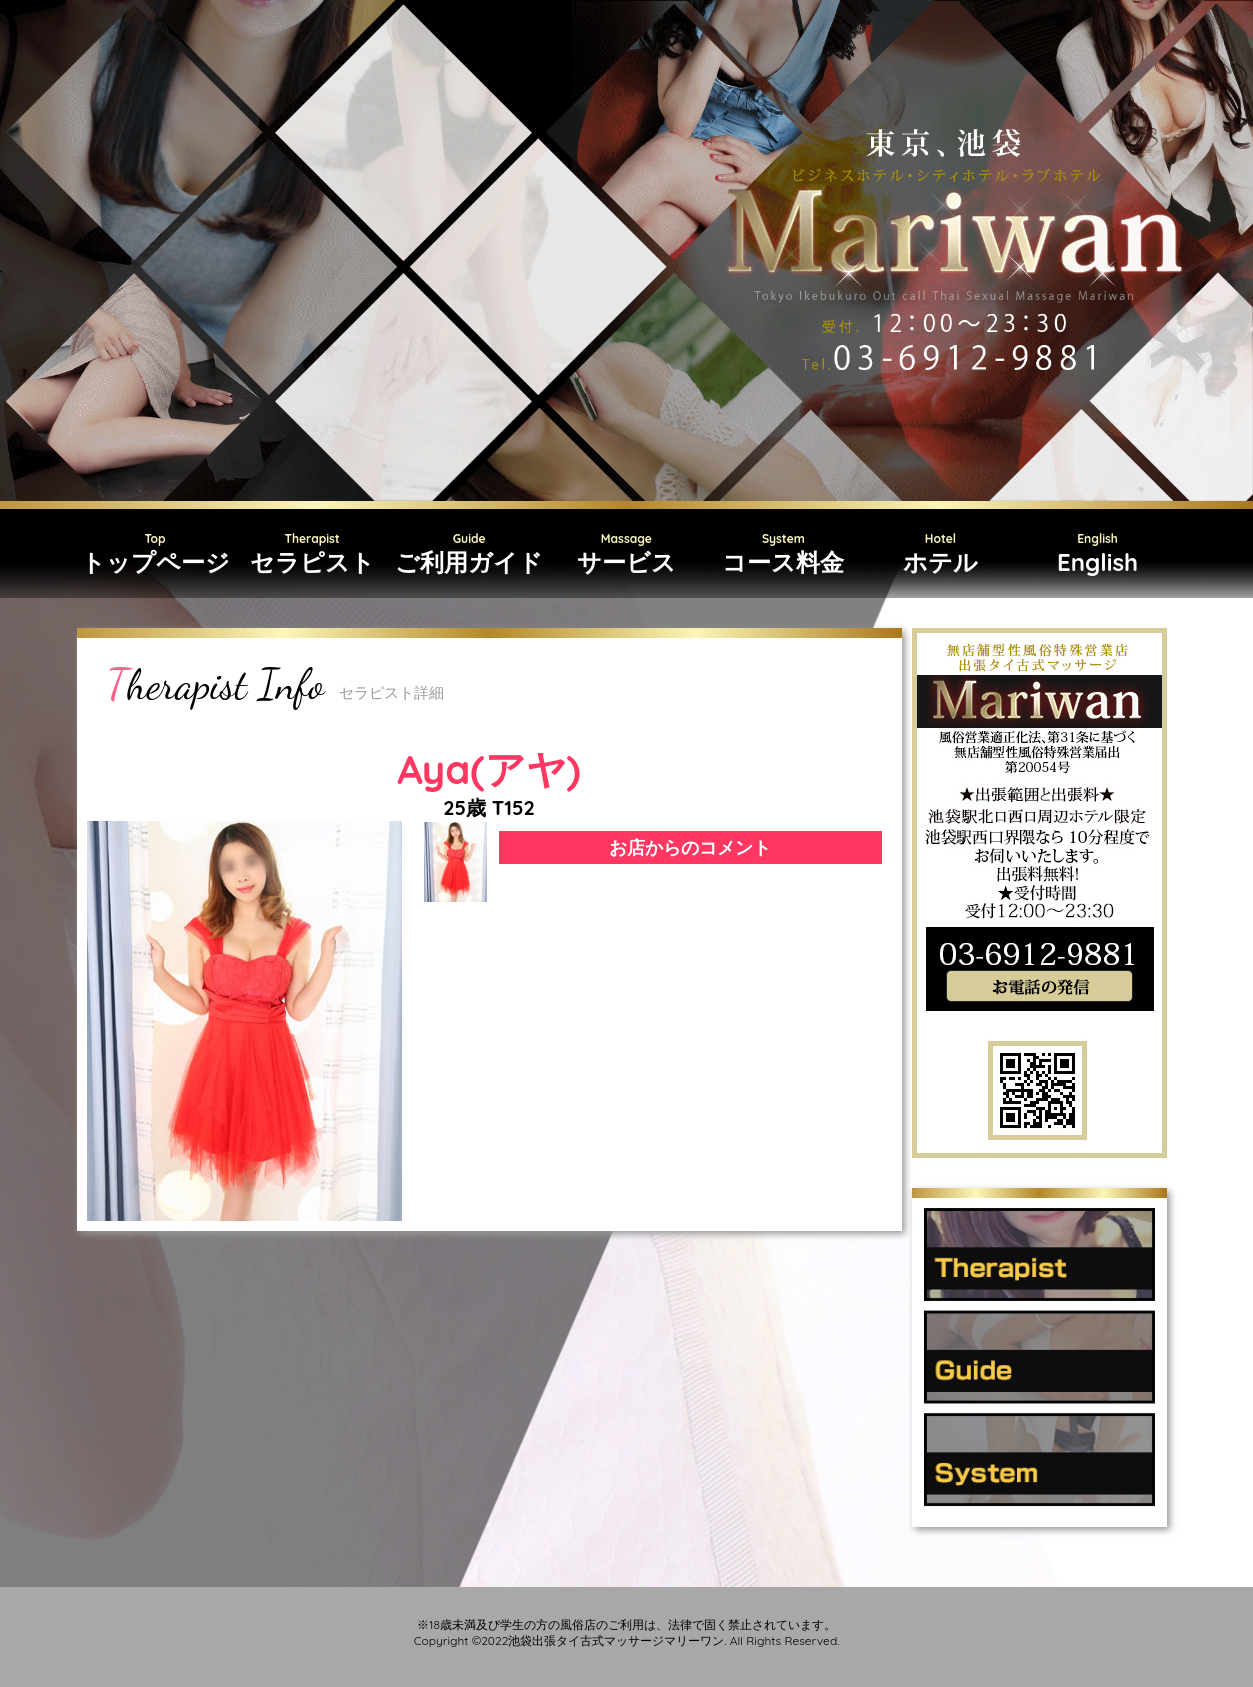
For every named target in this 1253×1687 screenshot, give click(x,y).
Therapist (312, 554)
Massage (626, 554)
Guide (469, 554)
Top (155, 554)
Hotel (940, 554)
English (1097, 554)
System (783, 554)
